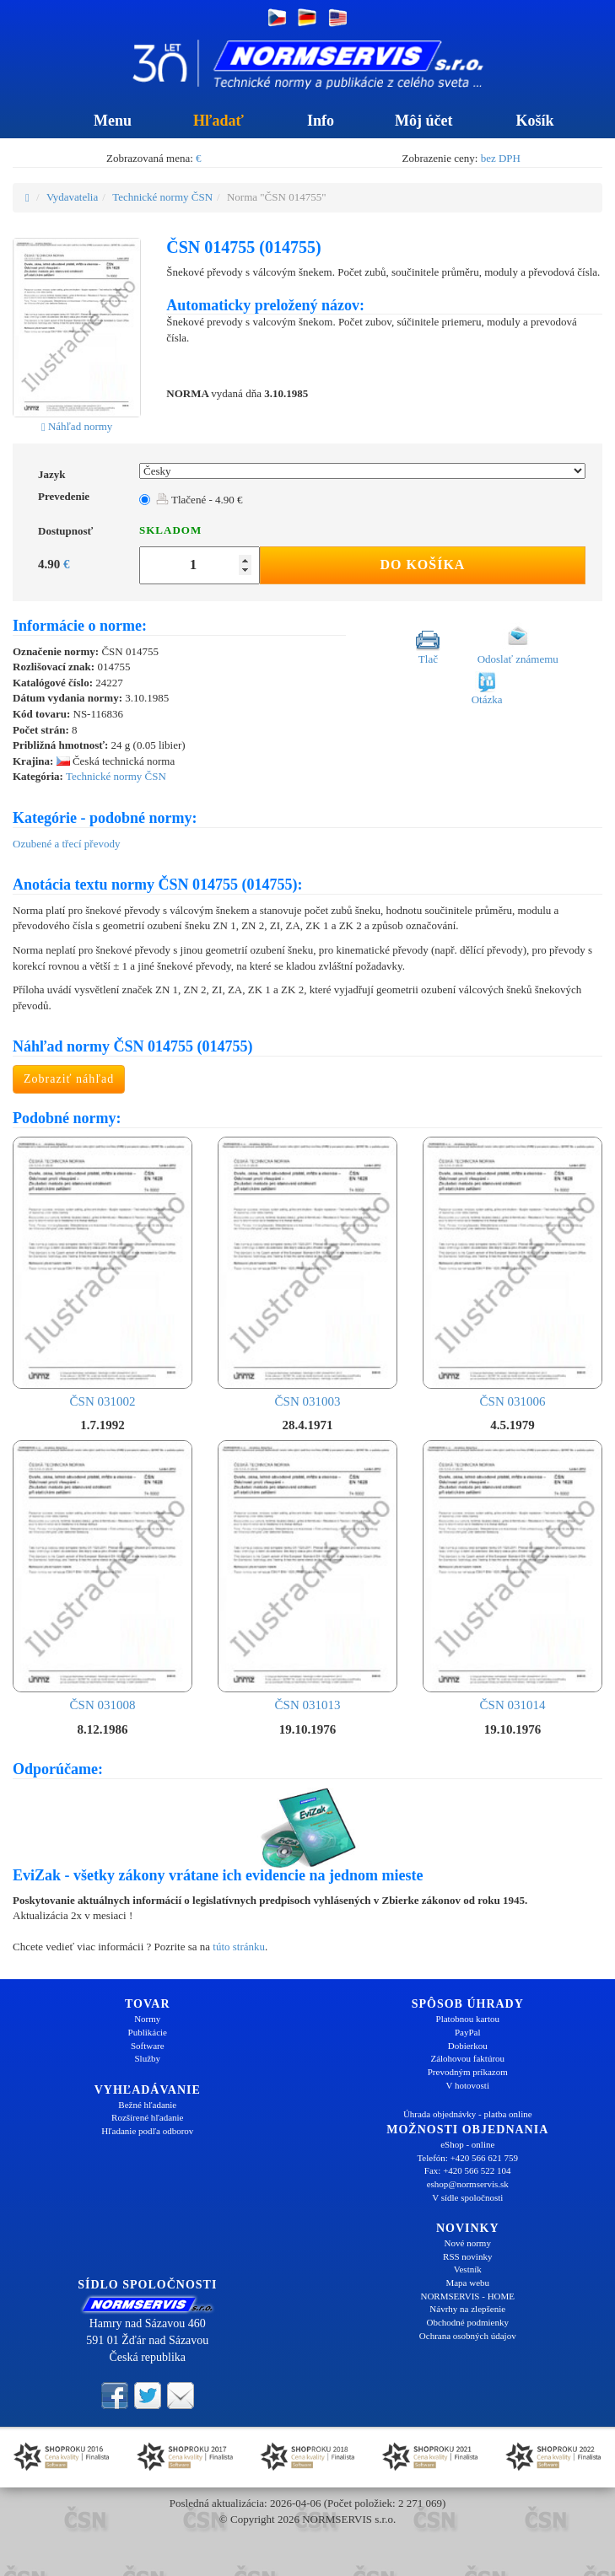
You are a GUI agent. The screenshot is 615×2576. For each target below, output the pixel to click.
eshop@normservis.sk (468, 2184)
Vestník (468, 2269)
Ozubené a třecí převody (66, 843)
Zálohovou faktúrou (467, 2058)
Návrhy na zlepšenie (467, 2309)
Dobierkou (468, 2046)
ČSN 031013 (307, 1576)
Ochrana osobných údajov (467, 2336)
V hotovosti (467, 2085)
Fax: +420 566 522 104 (467, 2170)
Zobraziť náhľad (69, 1079)
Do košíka (422, 564)
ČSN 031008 (102, 1576)
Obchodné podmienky (468, 2322)
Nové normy (468, 2243)
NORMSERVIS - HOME (467, 2296)
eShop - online (467, 2144)
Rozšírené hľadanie (147, 2117)
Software (148, 2046)
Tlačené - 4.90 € (199, 499)
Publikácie (147, 2032)
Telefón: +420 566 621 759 (467, 2158)
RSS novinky (467, 2256)
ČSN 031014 (512, 1576)
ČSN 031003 (307, 1272)
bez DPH (501, 158)
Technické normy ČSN (162, 197)
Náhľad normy (76, 426)
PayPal (468, 2032)
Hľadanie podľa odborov (147, 2131)
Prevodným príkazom (468, 2072)
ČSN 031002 (102, 1272)
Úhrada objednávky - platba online (467, 2114)
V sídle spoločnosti (467, 2197)
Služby (147, 2058)
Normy (147, 2019)
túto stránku (239, 1946)
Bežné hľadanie (147, 2105)
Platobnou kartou (467, 2019)
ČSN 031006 (512, 1272)
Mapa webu (467, 2283)
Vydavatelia (72, 197)
